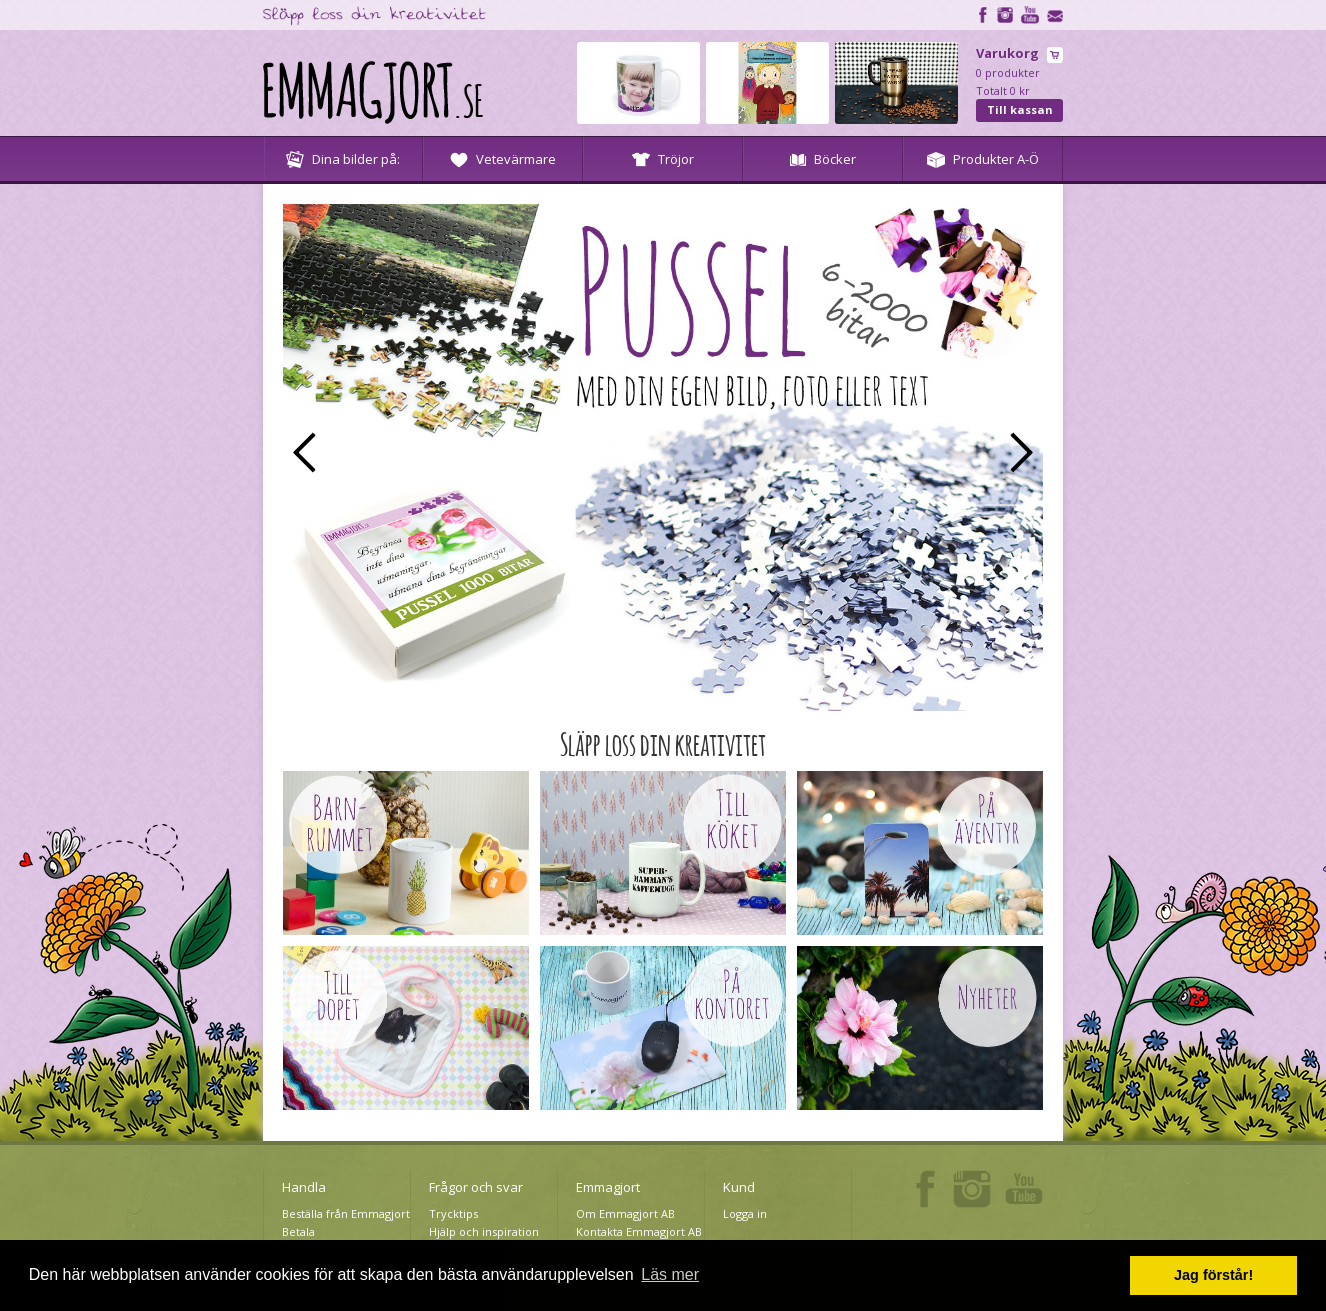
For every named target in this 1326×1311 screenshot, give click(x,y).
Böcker (823, 159)
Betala (298, 1231)
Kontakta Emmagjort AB (639, 1231)
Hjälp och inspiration (484, 1231)
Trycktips (453, 1213)
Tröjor (663, 159)
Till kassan (1020, 109)
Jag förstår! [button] (1213, 1275)
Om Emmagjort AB (625, 1213)
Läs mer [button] (670, 1274)
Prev (304, 452)
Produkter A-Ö (983, 159)
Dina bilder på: (343, 159)
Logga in (745, 1213)
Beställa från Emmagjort (346, 1213)
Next (1021, 452)
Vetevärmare (503, 159)
